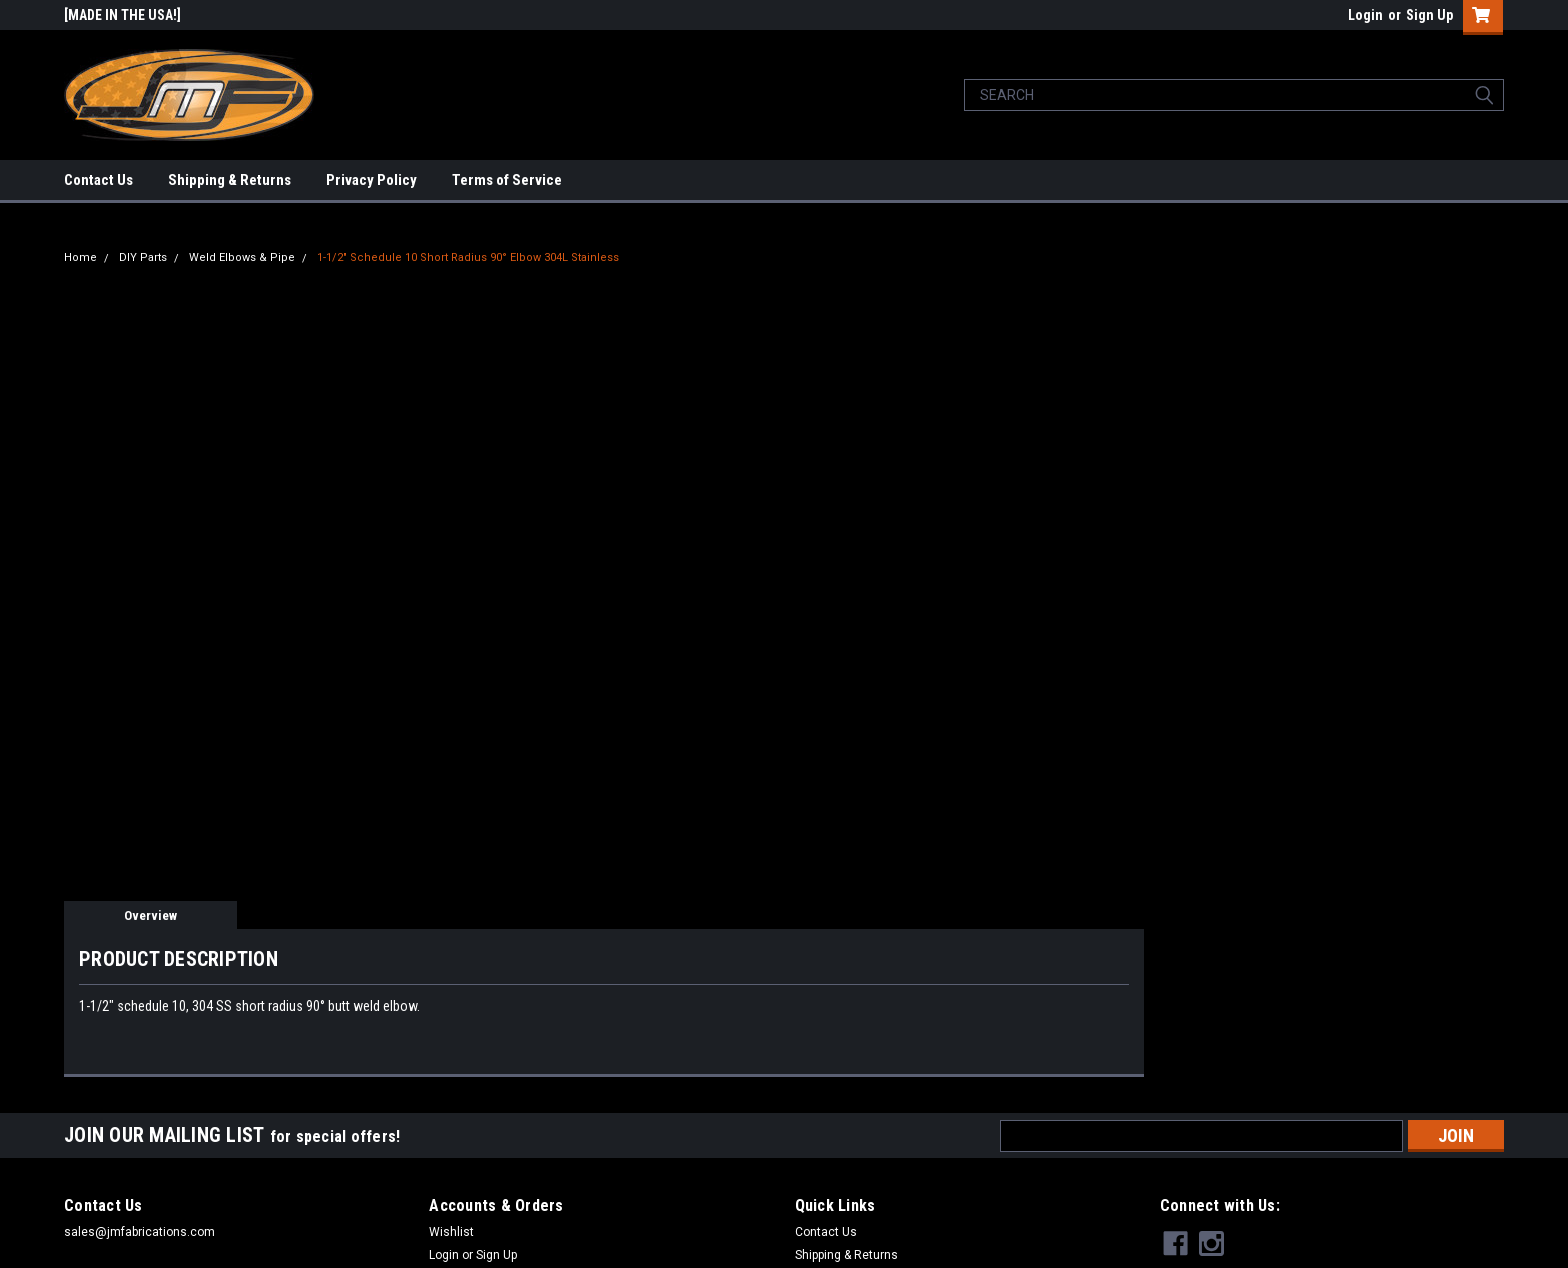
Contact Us (98, 180)
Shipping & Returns (229, 180)
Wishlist (451, 1232)
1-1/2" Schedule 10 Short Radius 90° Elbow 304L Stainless (468, 257)
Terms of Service (507, 180)
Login (1365, 15)
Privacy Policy (371, 180)
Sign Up (1429, 15)
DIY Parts (143, 257)
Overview (150, 915)
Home (80, 257)
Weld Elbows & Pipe (242, 257)
